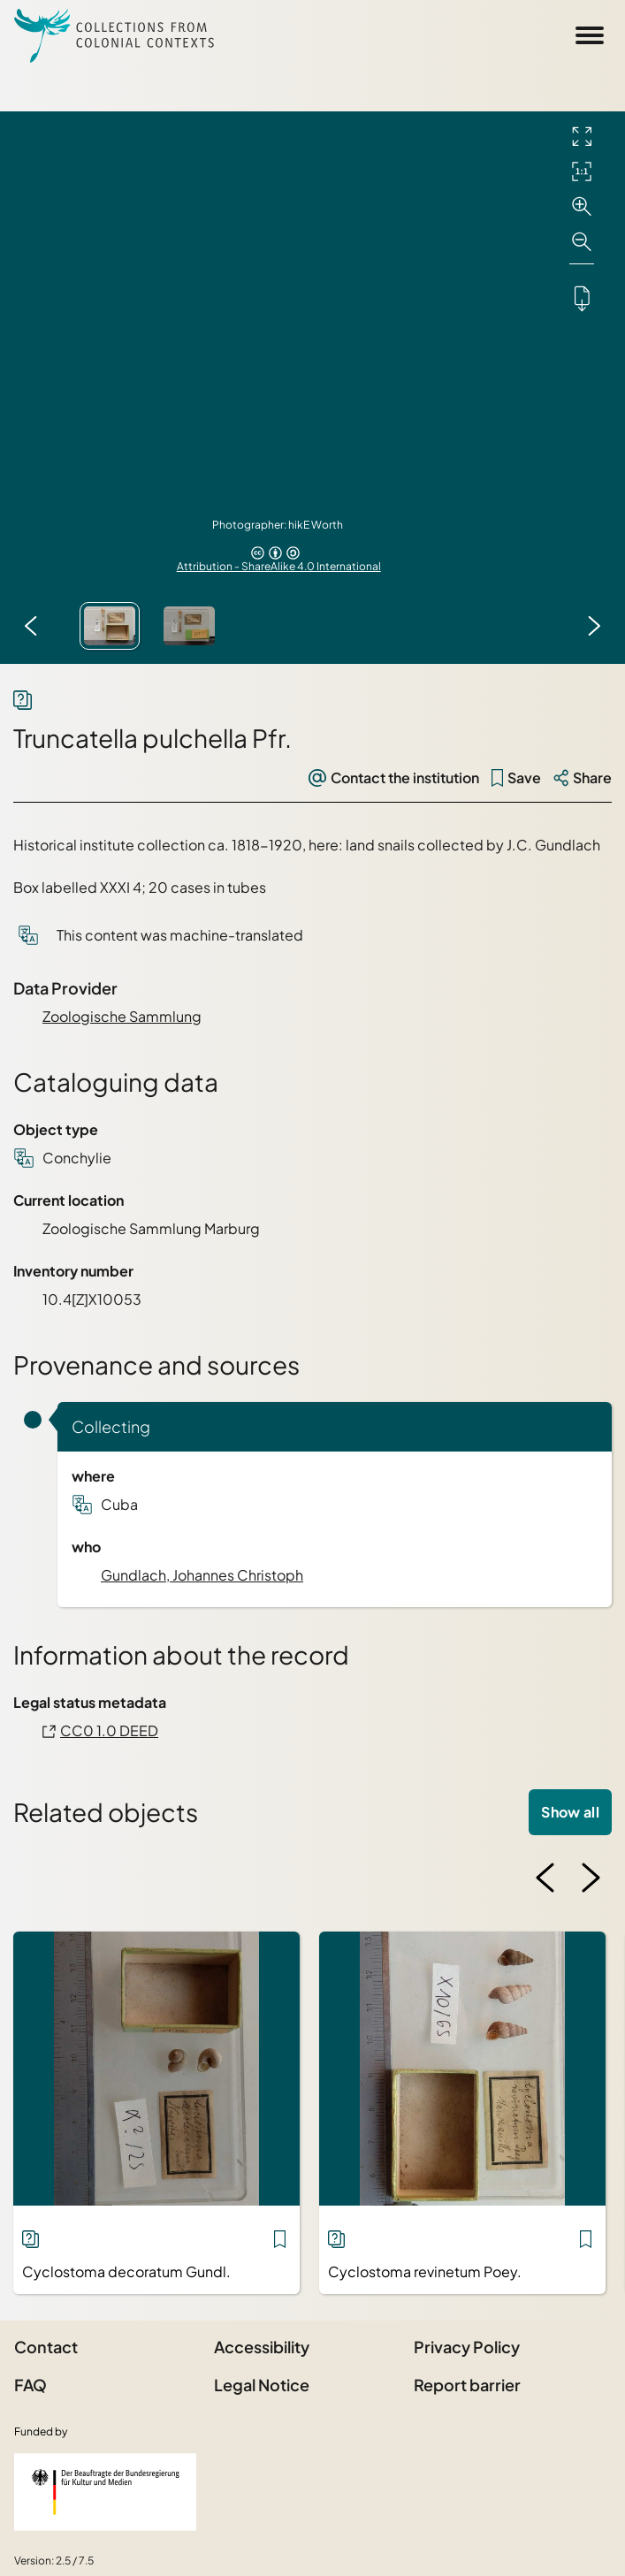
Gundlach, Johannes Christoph (202, 1575)
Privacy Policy (467, 2346)
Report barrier (467, 2384)
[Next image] (594, 626)
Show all (570, 1811)
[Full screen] (582, 136)
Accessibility (261, 2346)
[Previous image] (31, 626)
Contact (46, 2346)
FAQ (30, 2384)
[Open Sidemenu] (589, 35)
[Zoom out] (582, 242)
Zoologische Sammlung (122, 1016)
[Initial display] (582, 171)
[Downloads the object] (582, 298)
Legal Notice (261, 2384)
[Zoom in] (582, 207)
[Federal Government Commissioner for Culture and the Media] (105, 2492)
